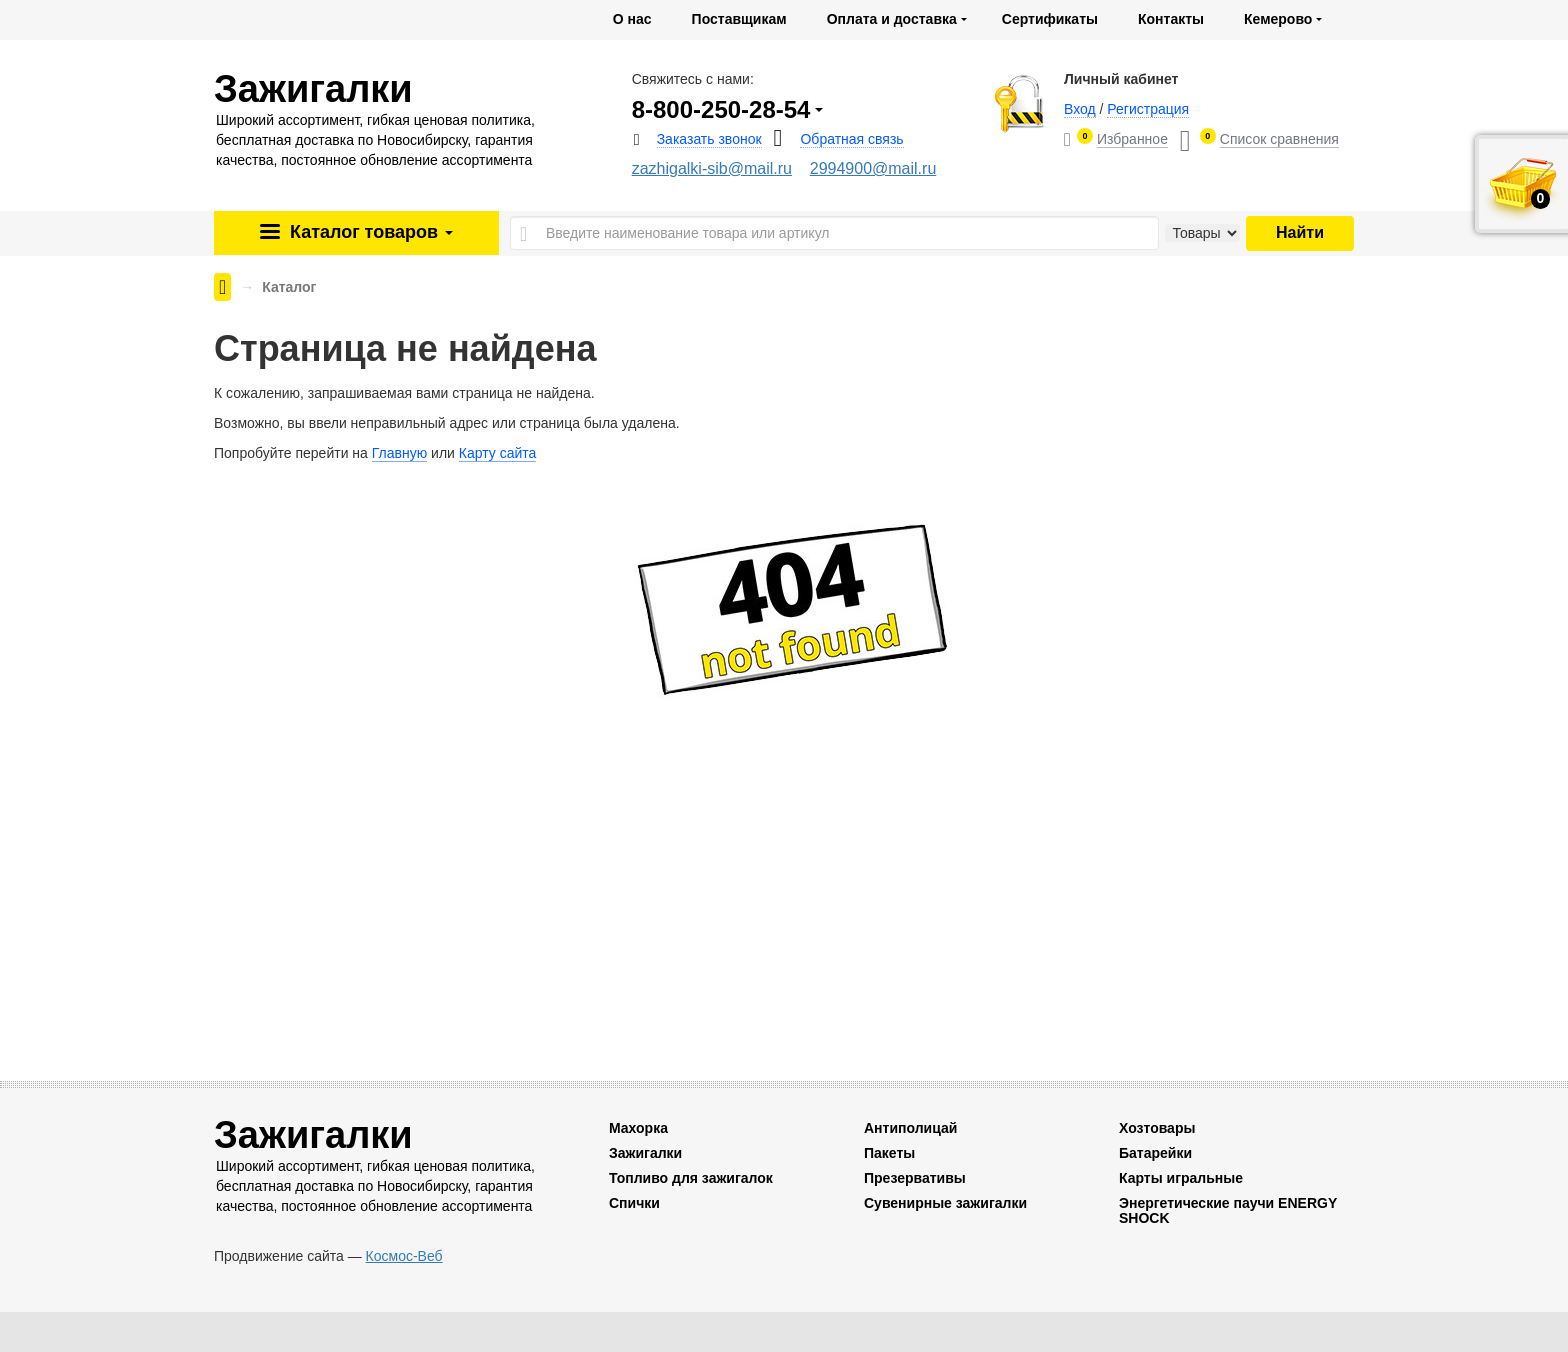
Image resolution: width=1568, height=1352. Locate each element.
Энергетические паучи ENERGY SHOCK (1228, 1210)
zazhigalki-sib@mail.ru (712, 168)
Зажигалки (645, 1153)
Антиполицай (910, 1128)
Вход (1080, 109)
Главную (399, 453)
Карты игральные (1181, 1178)
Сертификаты (1050, 19)
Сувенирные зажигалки (945, 1203)
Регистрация (1148, 109)
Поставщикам (739, 19)
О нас (632, 19)
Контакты (1171, 19)
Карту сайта (498, 453)
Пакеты (889, 1153)
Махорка (638, 1128)
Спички (634, 1203)
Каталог (369, 232)
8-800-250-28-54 (721, 110)
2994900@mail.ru (873, 168)
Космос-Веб (404, 1256)
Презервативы (915, 1178)
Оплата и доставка (892, 19)
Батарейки (1155, 1153)
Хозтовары (1157, 1128)
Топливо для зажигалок (691, 1178)
